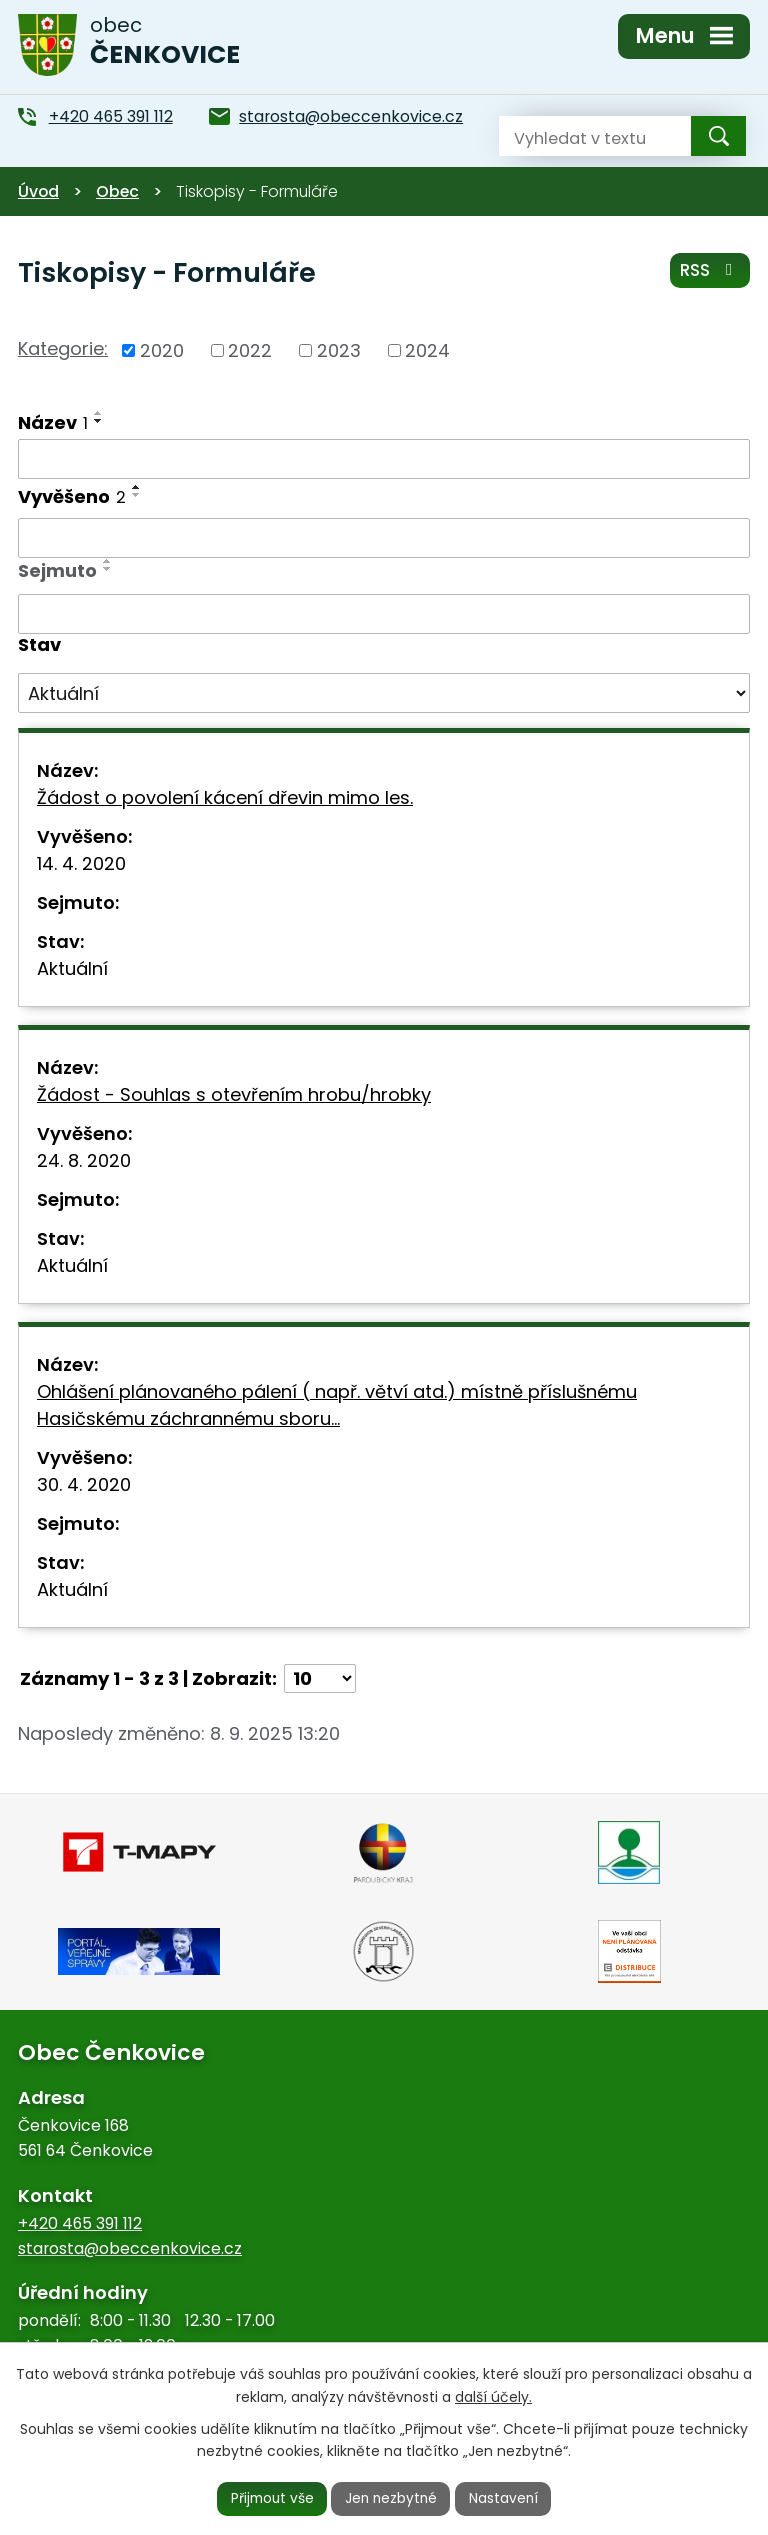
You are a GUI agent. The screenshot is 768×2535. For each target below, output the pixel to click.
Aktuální (72, 968)
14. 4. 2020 (81, 863)
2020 (162, 350)
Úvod (38, 191)
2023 (339, 350)
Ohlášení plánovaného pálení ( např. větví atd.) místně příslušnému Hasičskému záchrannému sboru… (337, 1405)
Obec (117, 191)
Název (53, 422)
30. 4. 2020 (84, 1484)
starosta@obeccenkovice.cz (130, 2248)
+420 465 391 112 (80, 2223)
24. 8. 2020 (84, 1160)
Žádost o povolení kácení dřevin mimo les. (225, 797)
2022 (250, 350)
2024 (427, 350)
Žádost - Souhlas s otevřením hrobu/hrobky (234, 1094)
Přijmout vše (270, 2498)
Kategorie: (63, 348)
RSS (710, 272)
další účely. (493, 2396)
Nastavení (507, 2498)
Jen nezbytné (392, 2498)
